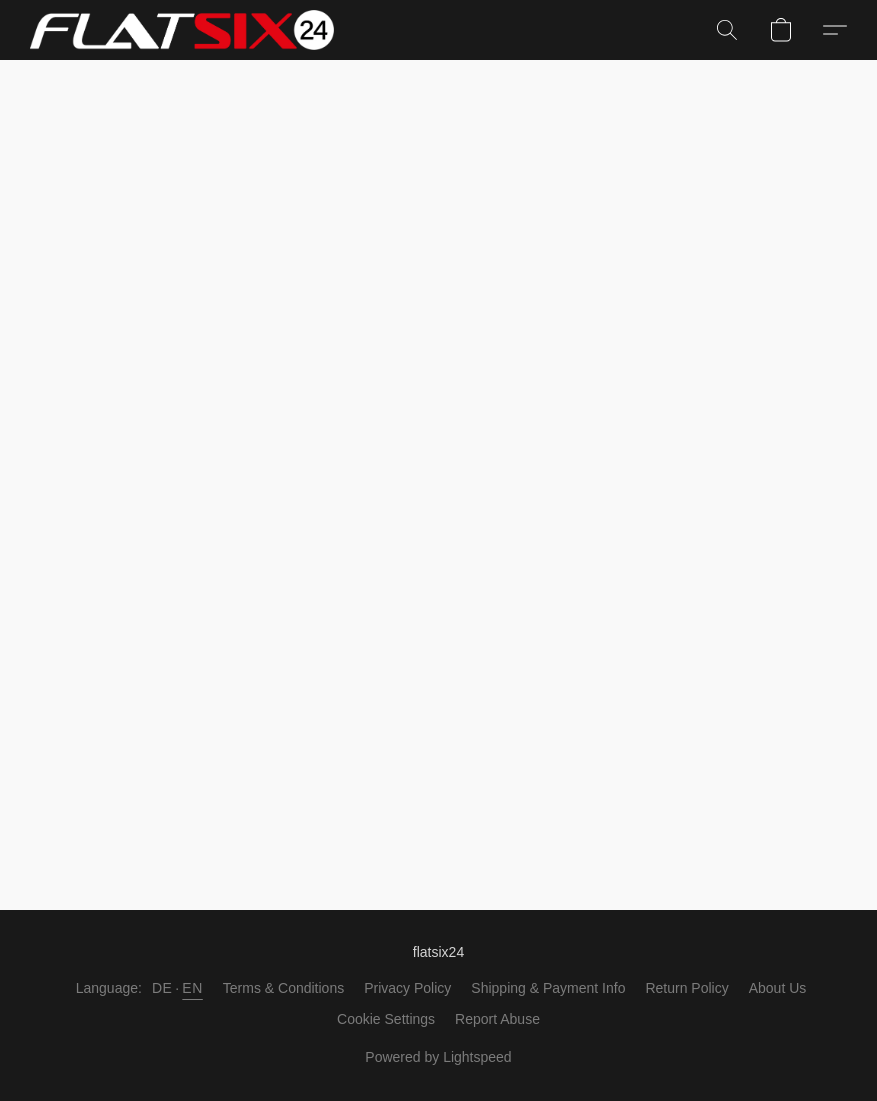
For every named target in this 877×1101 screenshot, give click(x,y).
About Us (778, 988)
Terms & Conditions (283, 988)
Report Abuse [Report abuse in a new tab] (497, 1019)
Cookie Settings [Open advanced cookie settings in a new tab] (386, 1019)
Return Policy (686, 988)
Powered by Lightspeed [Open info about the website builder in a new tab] (438, 1057)
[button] (182, 30)
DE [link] (162, 988)
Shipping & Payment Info (548, 988)
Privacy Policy (407, 988)
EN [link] (192, 988)
